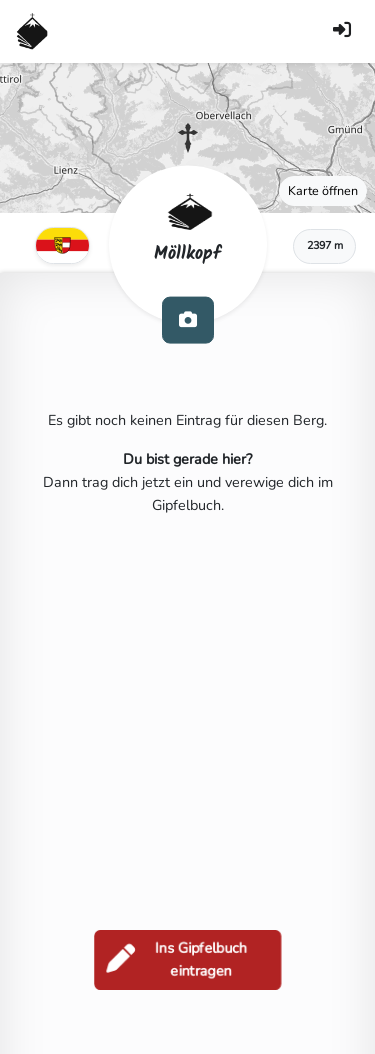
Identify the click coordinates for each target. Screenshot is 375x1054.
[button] (188, 138)
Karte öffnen (323, 190)
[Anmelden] (342, 31)
